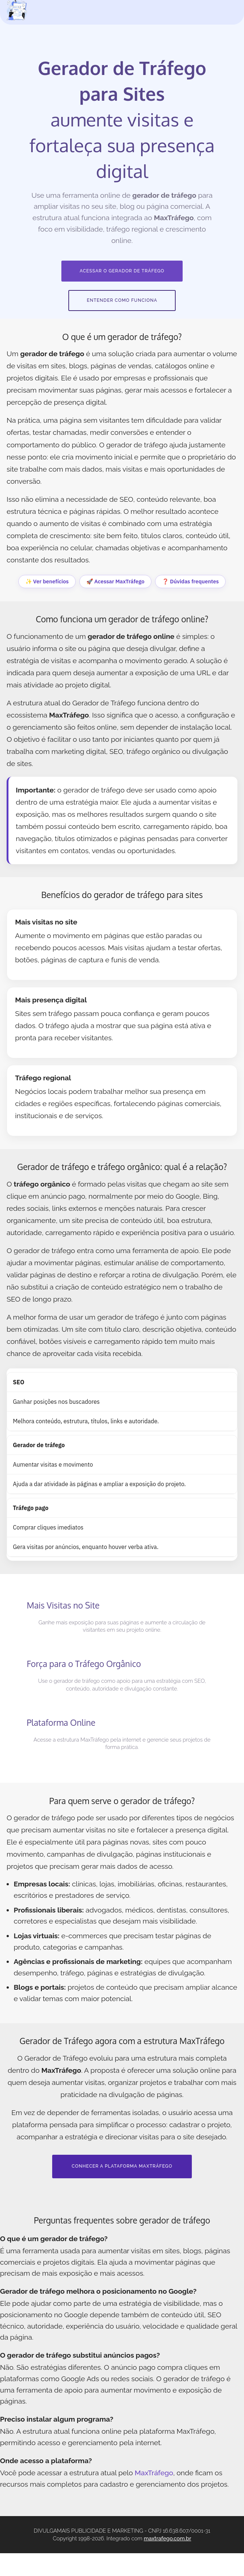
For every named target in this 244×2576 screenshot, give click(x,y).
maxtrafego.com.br (167, 2561)
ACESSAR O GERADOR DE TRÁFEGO (122, 270)
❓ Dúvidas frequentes (190, 580)
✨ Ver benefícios (47, 580)
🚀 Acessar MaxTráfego (115, 580)
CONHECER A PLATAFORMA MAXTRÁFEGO (122, 2189)
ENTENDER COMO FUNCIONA (122, 300)
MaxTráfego (154, 2495)
